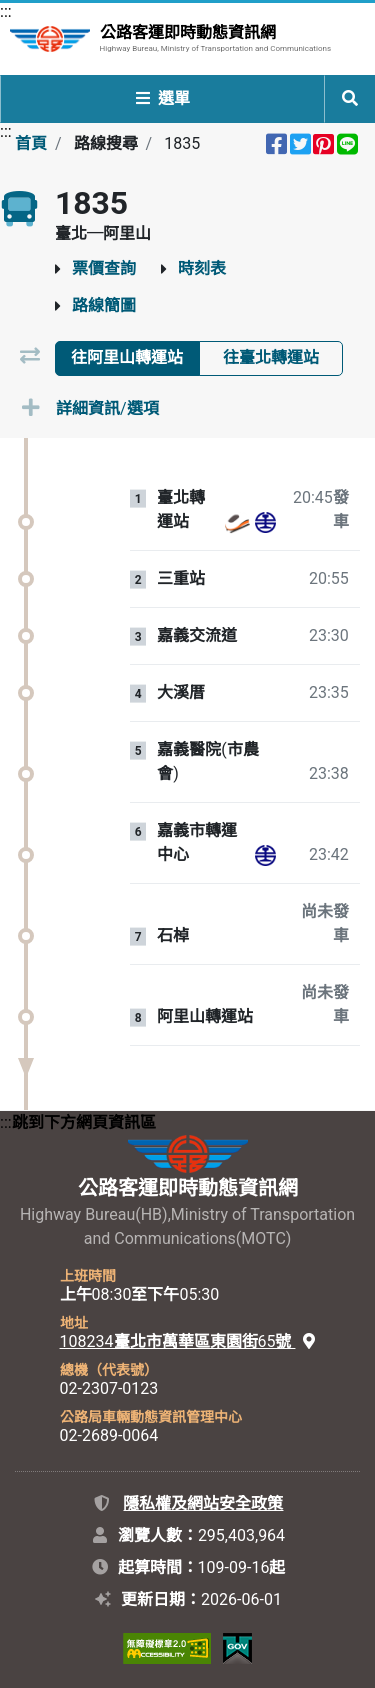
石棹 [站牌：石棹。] (173, 936)
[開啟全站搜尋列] (350, 99)
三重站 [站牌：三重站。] (181, 579)
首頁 (31, 143)
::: (6, 11)
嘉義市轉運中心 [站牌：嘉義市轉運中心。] (197, 842)
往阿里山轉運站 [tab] (127, 357)
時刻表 (202, 268)
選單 (163, 98)
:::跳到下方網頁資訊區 (78, 1122)
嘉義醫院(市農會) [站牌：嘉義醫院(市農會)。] (207, 761)
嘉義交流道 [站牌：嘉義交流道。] (197, 636)
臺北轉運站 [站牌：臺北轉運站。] (181, 509)
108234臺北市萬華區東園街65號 (188, 1341)
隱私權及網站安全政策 (203, 1503)
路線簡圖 (104, 305)
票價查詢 (104, 268)
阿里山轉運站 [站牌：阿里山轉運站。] (205, 1017)
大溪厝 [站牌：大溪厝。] (181, 693)
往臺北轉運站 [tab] (271, 357)
